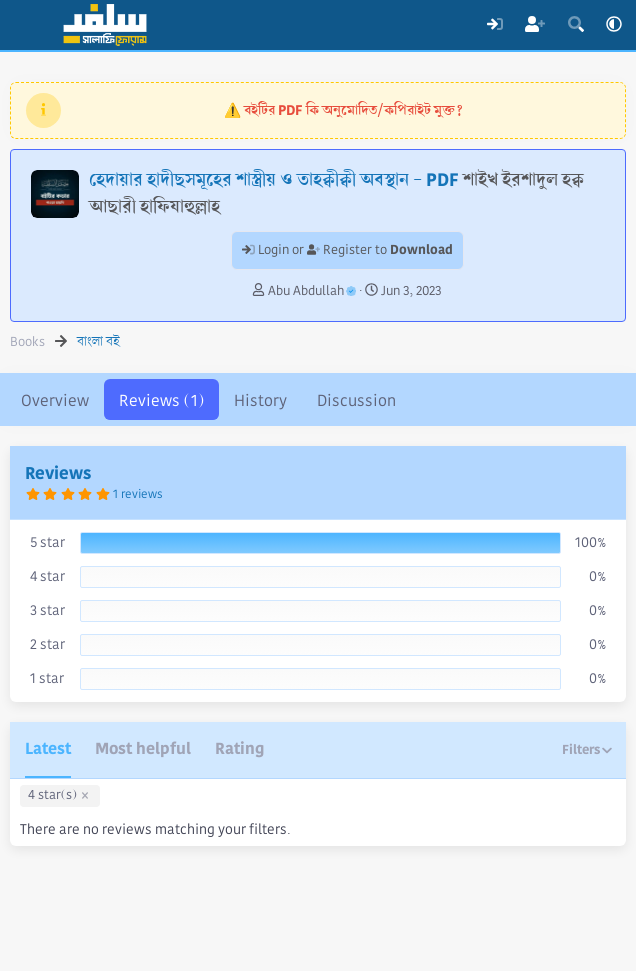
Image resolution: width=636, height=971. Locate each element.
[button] (614, 25)
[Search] (575, 25)
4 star (47, 576)
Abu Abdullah (312, 291)
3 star (47, 610)
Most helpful (143, 748)
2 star (47, 644)
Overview (55, 400)
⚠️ (343, 110)
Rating (239, 748)
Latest (48, 748)
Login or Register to (347, 250)
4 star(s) (52, 795)
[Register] (535, 25)
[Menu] (27, 25)
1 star (47, 678)
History (260, 400)
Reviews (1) (161, 400)
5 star (47, 542)
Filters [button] (581, 749)
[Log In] (494, 25)
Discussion (356, 400)
